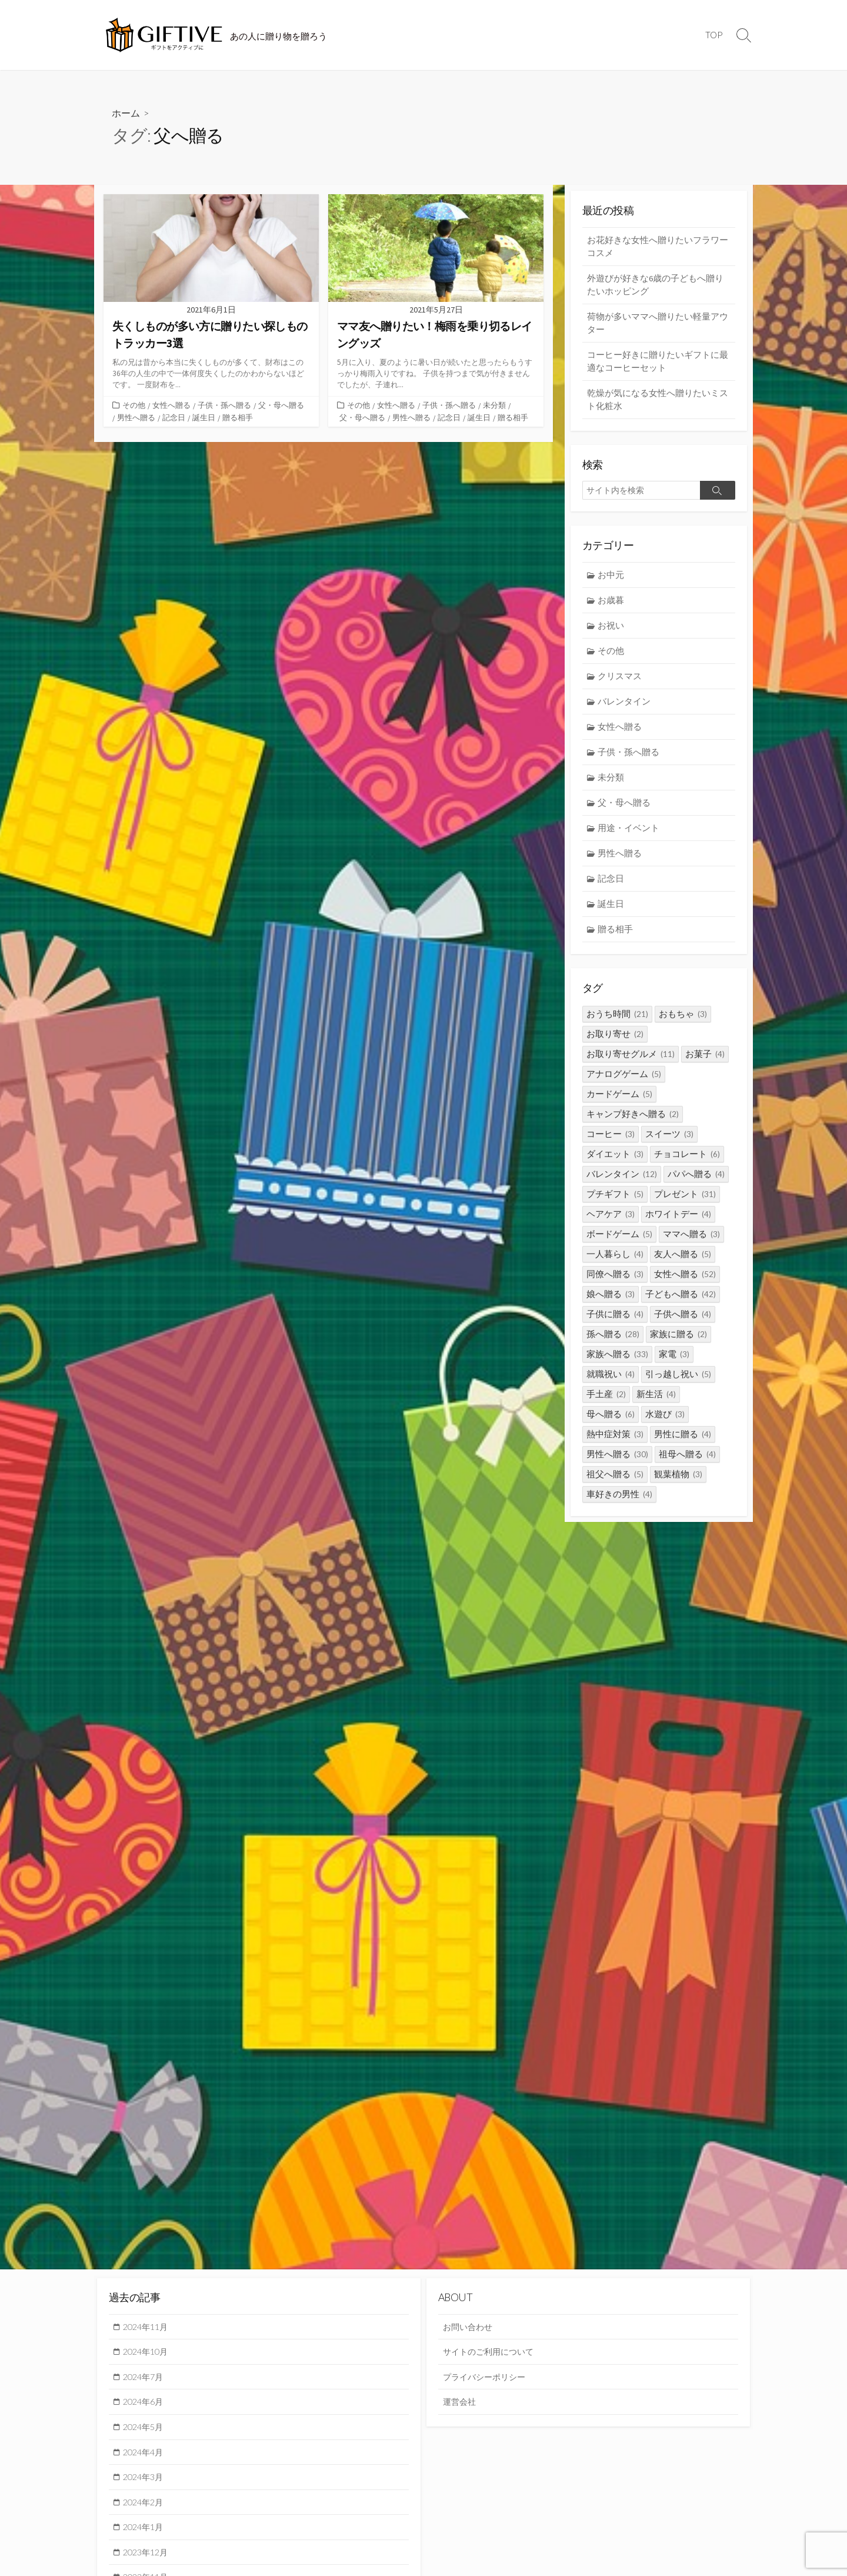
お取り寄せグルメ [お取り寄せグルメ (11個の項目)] (630, 1062)
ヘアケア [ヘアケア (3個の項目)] (610, 1222)
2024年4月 (145, 2453)
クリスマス (620, 680)
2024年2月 (145, 2504)
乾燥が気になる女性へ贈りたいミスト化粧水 (657, 402)
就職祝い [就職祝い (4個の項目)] (610, 1382)
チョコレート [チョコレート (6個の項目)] (687, 1162)
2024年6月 (145, 2403)
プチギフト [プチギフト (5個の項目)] (614, 1202)
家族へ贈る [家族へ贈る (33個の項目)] (617, 1362)
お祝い (611, 628)
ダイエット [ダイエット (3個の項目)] (614, 1162)
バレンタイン (624, 706)
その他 (133, 405)
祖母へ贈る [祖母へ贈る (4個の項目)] (687, 1462)
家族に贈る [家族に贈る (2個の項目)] (678, 1342)
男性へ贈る (136, 416)
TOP (713, 34)
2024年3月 (145, 2479)
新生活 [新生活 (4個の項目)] (656, 1402)
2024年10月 (147, 2351)
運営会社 (460, 2403)
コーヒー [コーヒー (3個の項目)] (610, 1142)
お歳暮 (611, 603)
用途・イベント (629, 834)
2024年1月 (145, 2529)
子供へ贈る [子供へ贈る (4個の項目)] (682, 1322)
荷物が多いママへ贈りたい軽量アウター (657, 324)
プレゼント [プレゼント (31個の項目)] (685, 1202)
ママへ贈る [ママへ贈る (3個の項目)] (691, 1242)
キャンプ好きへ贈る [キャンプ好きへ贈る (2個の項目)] (632, 1122)
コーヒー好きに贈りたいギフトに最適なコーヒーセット (657, 363)
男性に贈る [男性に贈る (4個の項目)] (682, 1442)
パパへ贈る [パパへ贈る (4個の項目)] (696, 1182)
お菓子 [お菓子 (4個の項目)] (705, 1062)
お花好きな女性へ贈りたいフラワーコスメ (657, 246)
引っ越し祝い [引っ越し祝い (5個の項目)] (678, 1382)
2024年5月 (145, 2428)
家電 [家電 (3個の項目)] (674, 1362)
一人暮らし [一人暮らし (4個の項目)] (614, 1262)
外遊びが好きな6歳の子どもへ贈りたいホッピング (655, 285)
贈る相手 (237, 416)
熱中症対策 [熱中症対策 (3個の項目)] (614, 1442)
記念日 (173, 416)
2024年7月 (145, 2377)
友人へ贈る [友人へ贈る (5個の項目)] (682, 1262)
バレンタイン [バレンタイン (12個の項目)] (621, 1182)
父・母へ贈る (281, 405)
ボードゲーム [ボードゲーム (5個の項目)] (619, 1242)
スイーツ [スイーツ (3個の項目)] (669, 1142)
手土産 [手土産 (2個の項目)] (606, 1402)
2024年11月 (147, 2326)
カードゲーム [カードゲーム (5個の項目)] (619, 1102)
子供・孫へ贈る (224, 405)
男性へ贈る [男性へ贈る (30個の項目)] (617, 1462)
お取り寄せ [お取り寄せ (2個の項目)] (614, 1042)
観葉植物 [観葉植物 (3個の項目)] (678, 1482)
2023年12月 (147, 2555)
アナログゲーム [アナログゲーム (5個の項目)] (623, 1082)
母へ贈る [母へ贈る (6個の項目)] (610, 1422)
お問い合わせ (469, 2326)
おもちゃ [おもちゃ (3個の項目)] (683, 1022)
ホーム (126, 112)
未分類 (494, 405)
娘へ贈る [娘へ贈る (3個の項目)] (610, 1302)
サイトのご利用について (491, 2351)
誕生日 (203, 416)
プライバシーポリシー (487, 2377)
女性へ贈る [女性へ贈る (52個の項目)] (685, 1282)
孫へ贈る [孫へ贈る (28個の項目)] (612, 1342)
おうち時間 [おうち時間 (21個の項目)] (617, 1022)
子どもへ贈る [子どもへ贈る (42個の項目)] (680, 1302)
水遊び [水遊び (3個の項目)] (665, 1422)
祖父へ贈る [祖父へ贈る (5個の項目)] (614, 1482)
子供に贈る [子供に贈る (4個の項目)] (614, 1322)
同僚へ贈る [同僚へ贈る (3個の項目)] (614, 1282)
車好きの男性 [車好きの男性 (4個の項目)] (619, 1502)
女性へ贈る (171, 405)
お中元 (611, 577)
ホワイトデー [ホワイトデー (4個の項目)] (678, 1222)
